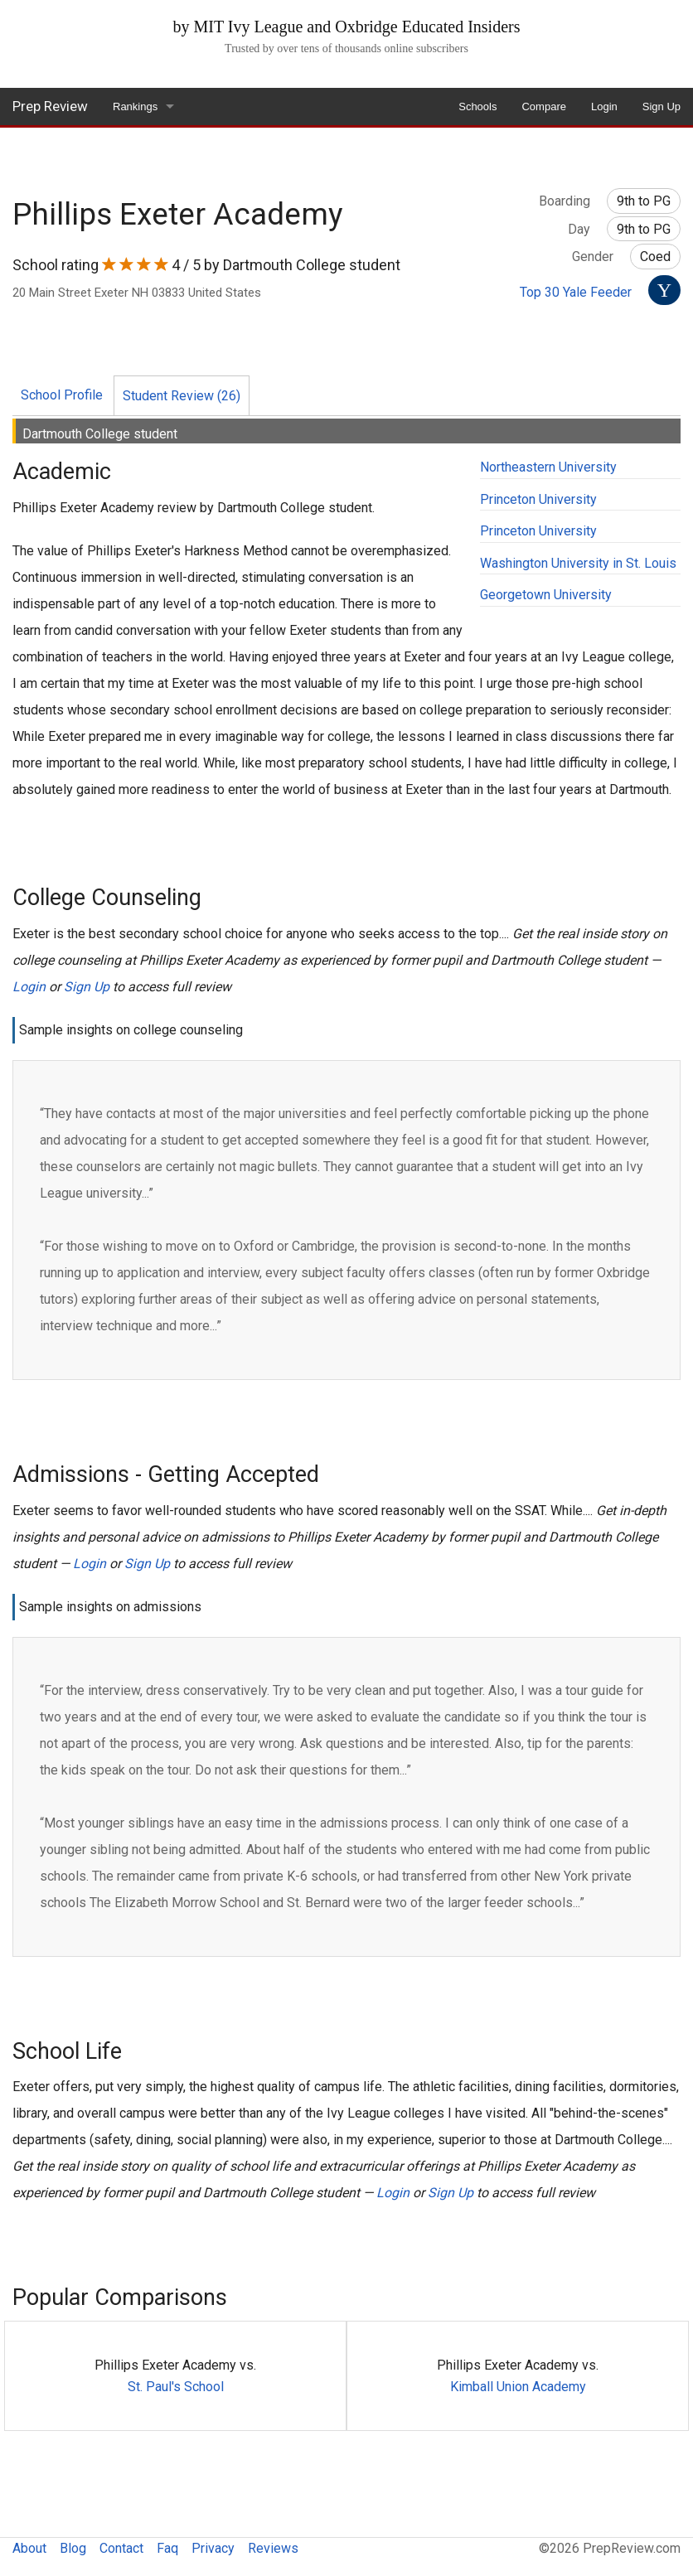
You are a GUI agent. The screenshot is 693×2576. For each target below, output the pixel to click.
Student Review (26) (181, 396)
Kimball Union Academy (518, 2386)
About (29, 2548)
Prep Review (50, 106)
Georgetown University (546, 595)
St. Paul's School (176, 2386)
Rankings (135, 106)
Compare (543, 106)
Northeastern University (548, 467)
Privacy (213, 2548)
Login (604, 106)
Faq (167, 2548)
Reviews (273, 2548)
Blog (73, 2548)
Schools (477, 106)
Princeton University (538, 499)
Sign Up (661, 106)
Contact (121, 2548)
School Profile (62, 395)
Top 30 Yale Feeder (576, 292)
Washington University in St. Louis (578, 563)
